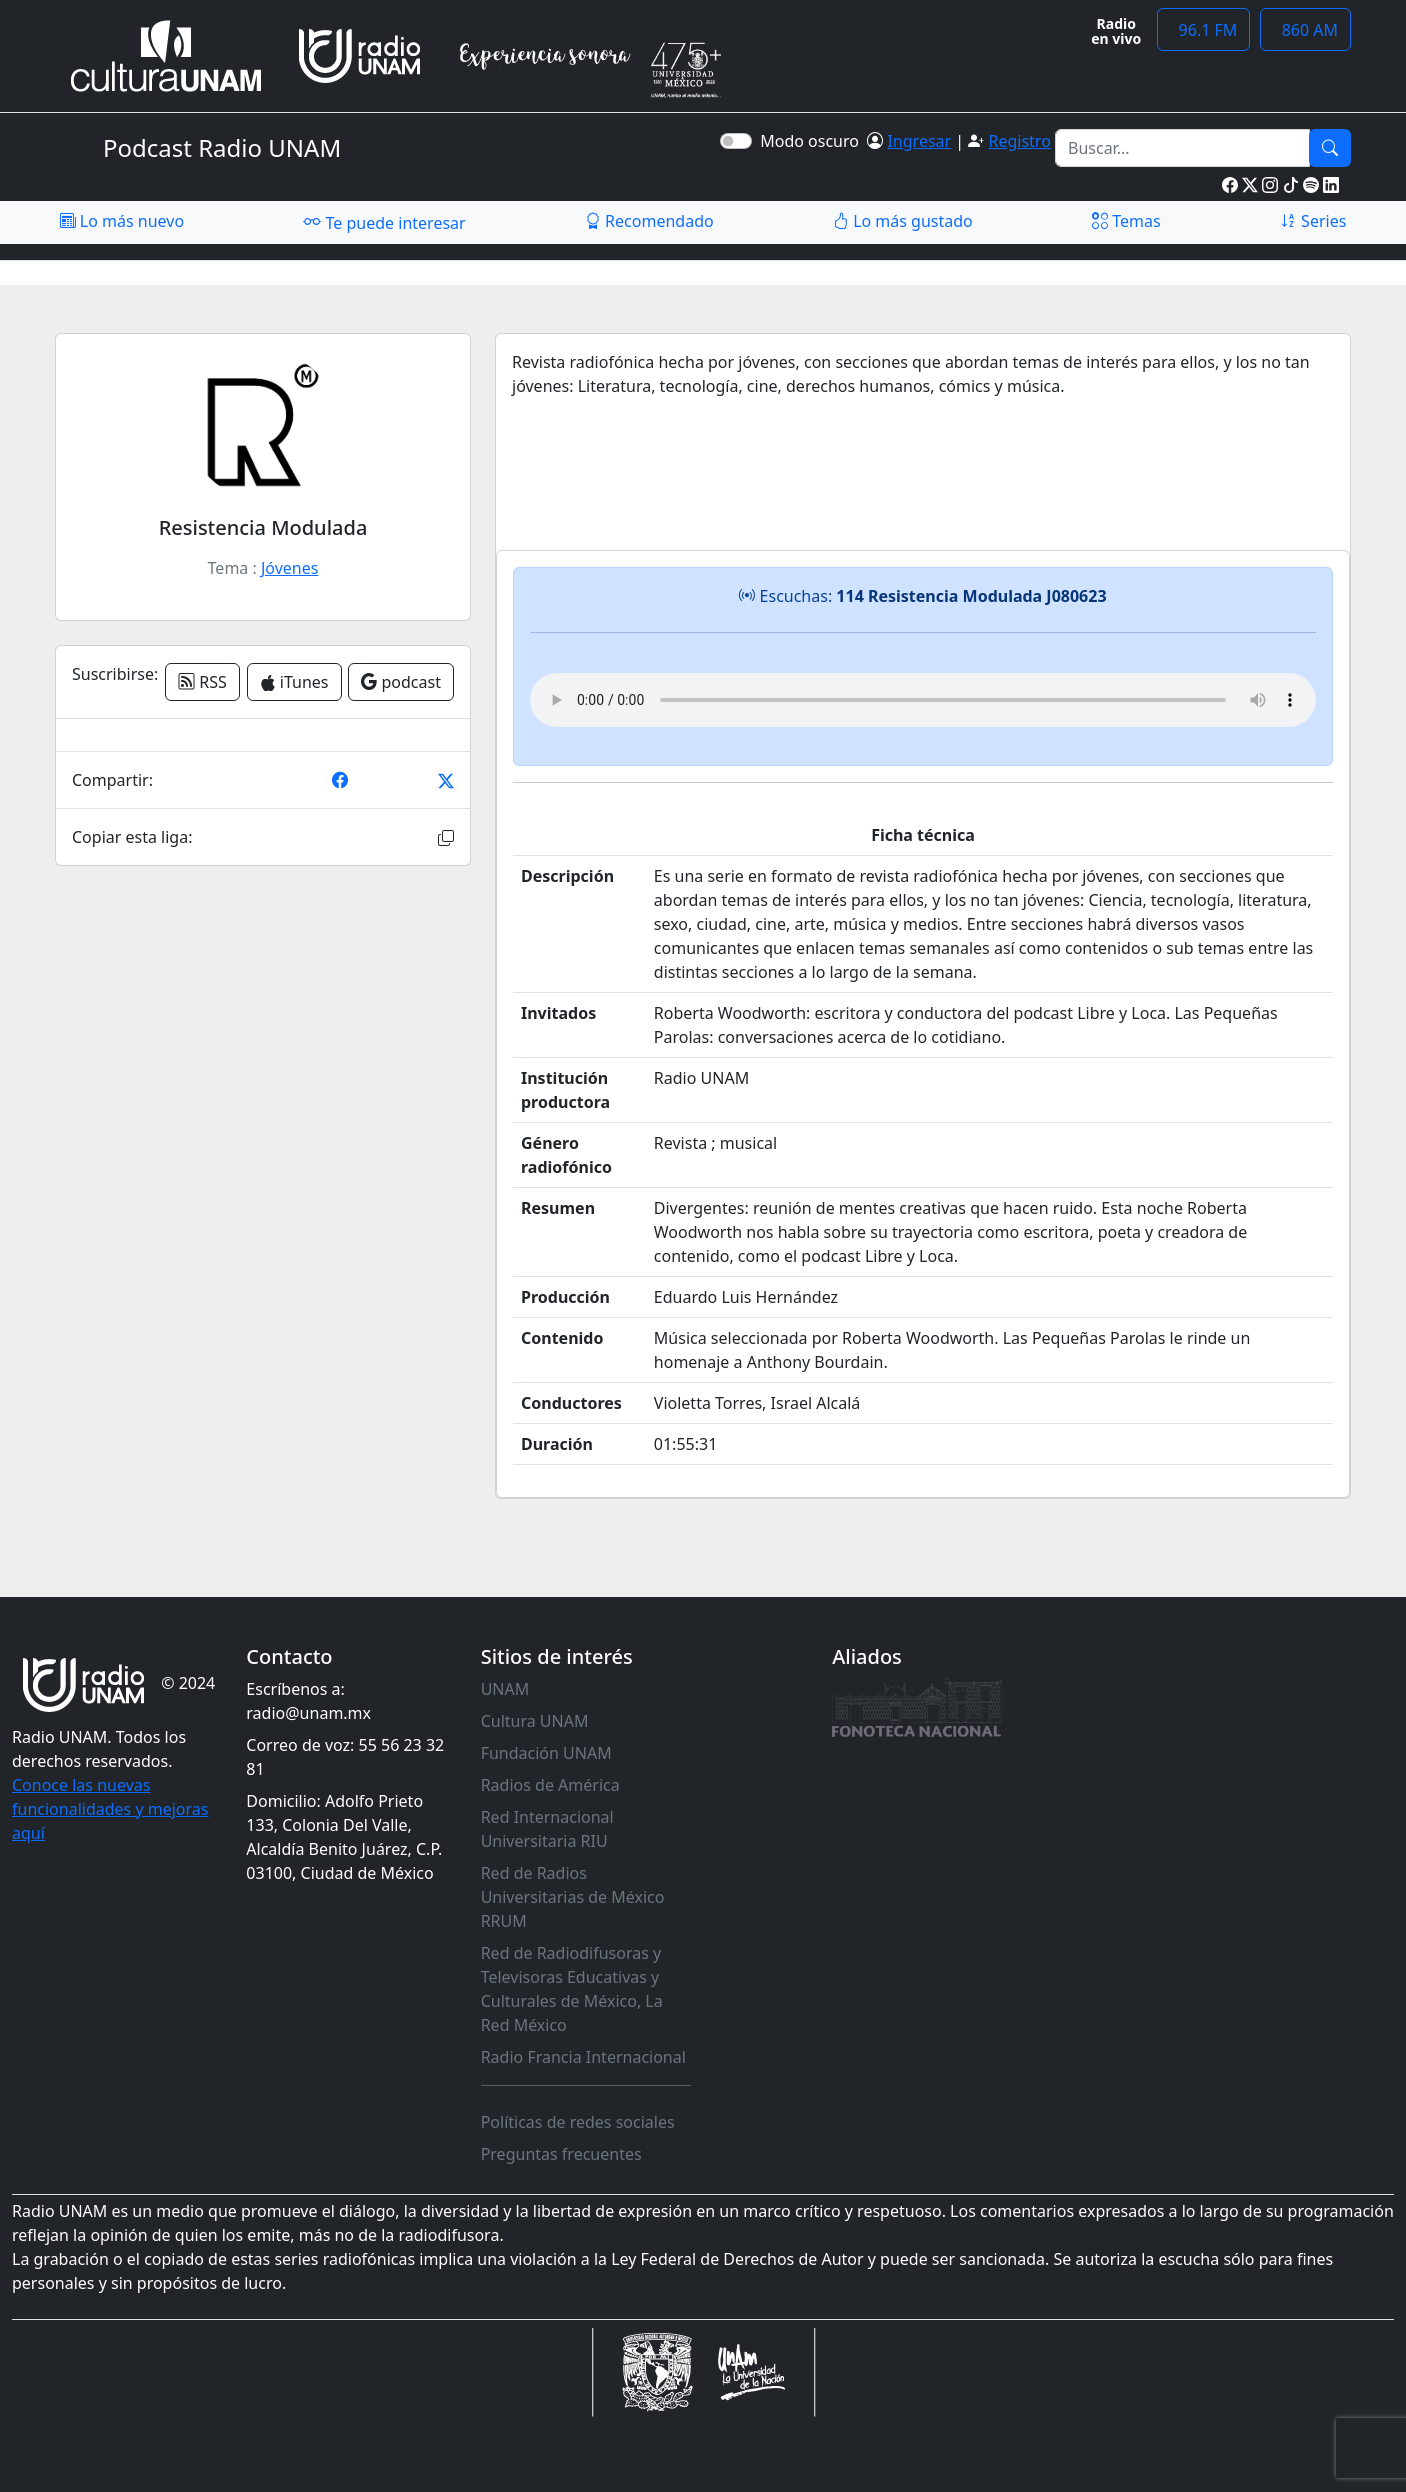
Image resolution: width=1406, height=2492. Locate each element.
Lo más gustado (903, 221)
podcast (401, 682)
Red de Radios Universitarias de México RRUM (573, 1897)
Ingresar (919, 141)
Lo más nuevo (122, 221)
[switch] (736, 141)
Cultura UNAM (535, 1721)
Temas (1126, 221)
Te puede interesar (384, 222)
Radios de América (550, 1785)
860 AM (1305, 30)
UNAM (505, 1689)
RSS (202, 682)
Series (1313, 221)
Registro (1019, 141)
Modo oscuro (813, 141)
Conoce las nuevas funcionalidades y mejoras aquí (110, 1809)
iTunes (294, 682)
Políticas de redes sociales (578, 2122)
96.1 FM (1203, 30)
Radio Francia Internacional (583, 2057)
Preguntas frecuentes (561, 2154)
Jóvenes (289, 568)
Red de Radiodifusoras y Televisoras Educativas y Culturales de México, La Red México (572, 1989)
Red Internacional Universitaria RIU (547, 1829)
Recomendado (649, 221)
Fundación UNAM (546, 1753)
